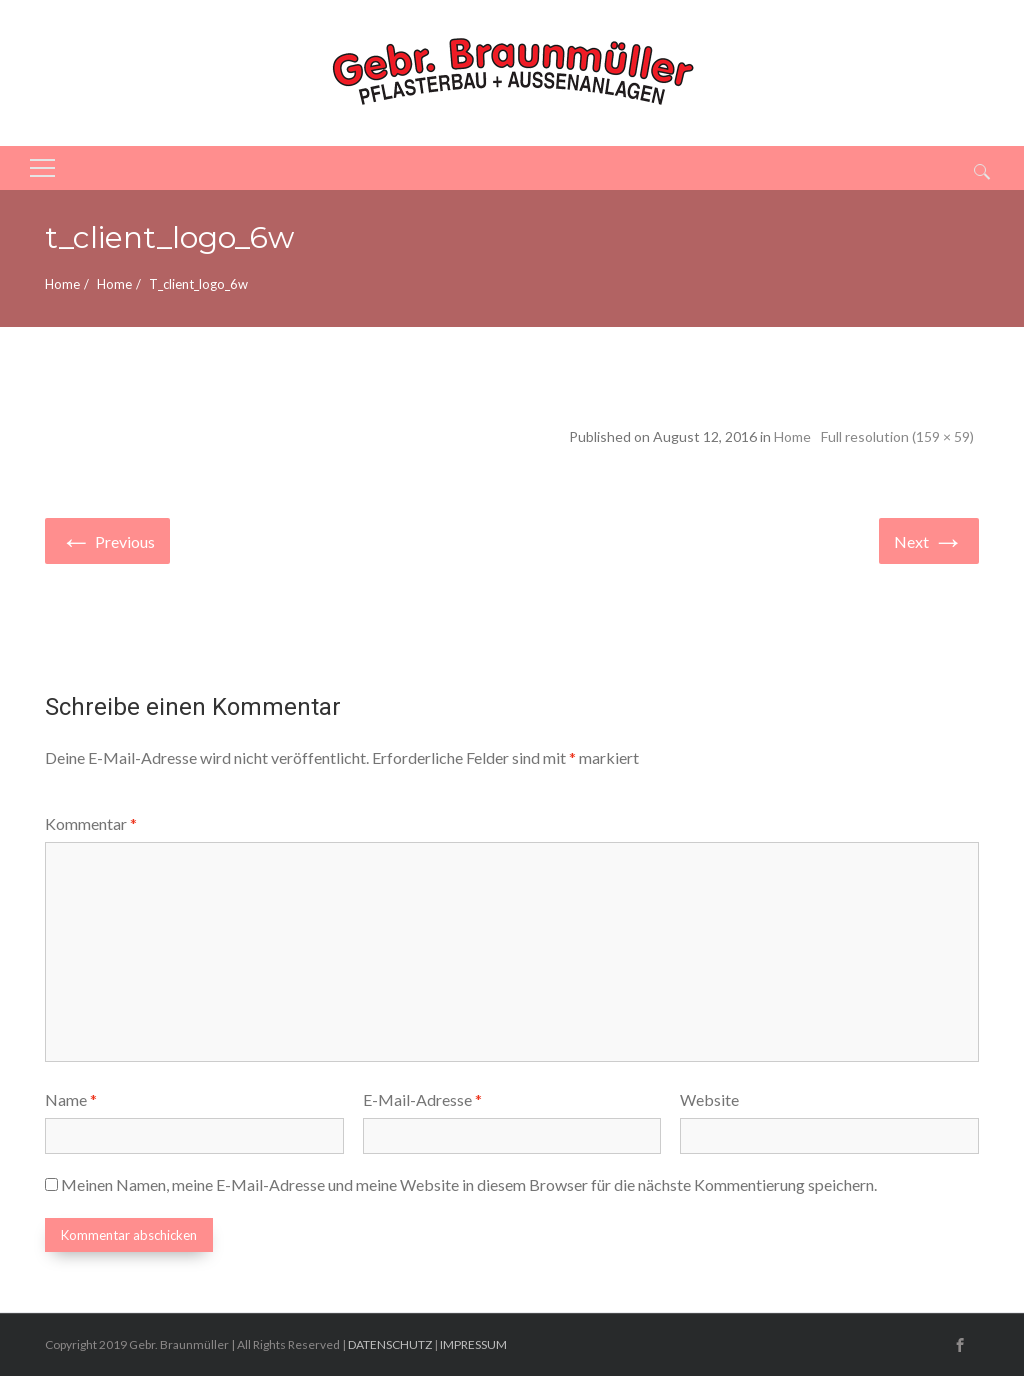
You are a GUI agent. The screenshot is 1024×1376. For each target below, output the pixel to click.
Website (709, 1099)
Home (62, 284)
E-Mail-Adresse (422, 1099)
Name (71, 1099)
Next (929, 539)
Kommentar (91, 823)
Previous (107, 539)
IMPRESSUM (473, 1344)
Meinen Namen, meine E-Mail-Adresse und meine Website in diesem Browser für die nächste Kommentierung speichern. (469, 1184)
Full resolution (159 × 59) (897, 436)
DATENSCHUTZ (390, 1344)
